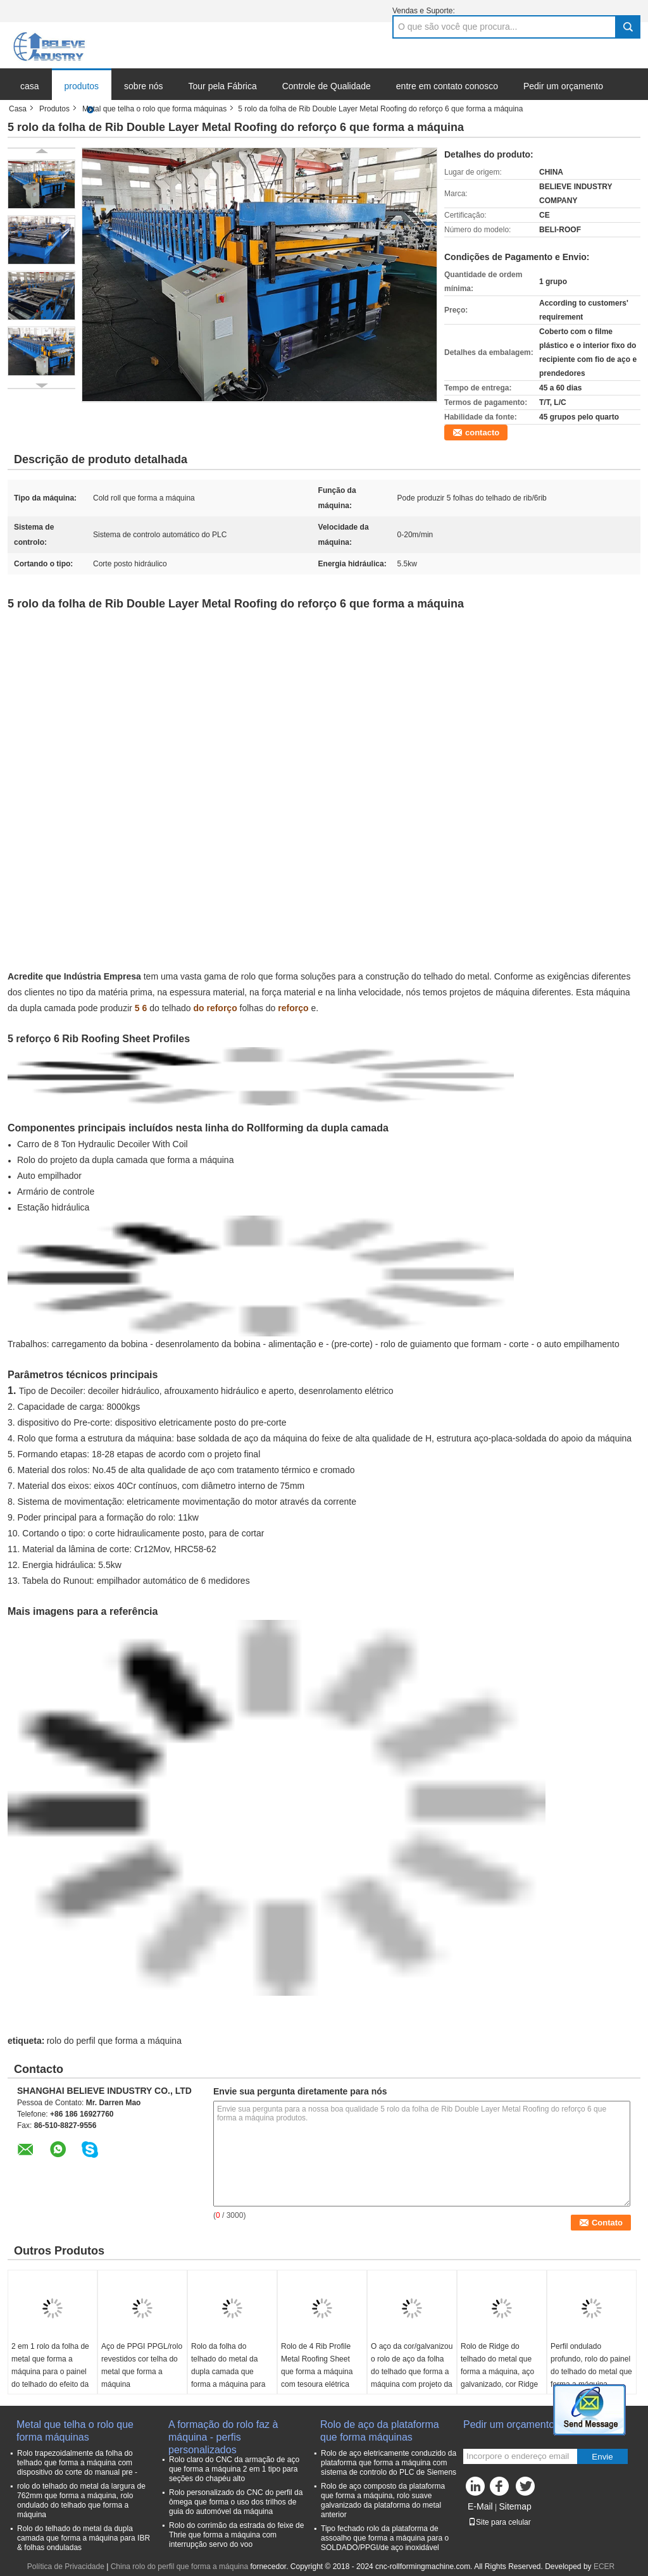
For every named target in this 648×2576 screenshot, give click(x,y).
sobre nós (143, 86)
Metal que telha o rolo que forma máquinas (154, 108)
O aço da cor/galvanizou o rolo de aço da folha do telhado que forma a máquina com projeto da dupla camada (411, 2371)
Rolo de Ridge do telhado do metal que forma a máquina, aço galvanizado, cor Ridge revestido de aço (499, 2371)
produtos (82, 86)
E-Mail (480, 2506)
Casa (18, 108)
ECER (604, 2566)
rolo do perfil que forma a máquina (114, 2041)
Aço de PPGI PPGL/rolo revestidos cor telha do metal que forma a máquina (141, 2365)
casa (29, 86)
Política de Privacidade (65, 2566)
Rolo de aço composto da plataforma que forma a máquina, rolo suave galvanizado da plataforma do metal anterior (383, 2500)
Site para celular (499, 2522)
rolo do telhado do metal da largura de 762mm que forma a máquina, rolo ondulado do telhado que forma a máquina (81, 2500)
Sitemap (515, 2506)
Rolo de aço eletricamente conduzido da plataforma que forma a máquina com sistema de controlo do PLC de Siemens (388, 2463)
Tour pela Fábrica (223, 86)
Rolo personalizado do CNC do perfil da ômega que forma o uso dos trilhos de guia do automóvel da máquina (235, 2502)
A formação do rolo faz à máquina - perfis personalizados (223, 2431)
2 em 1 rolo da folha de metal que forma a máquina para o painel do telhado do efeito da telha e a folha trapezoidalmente (50, 2378)
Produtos (54, 108)
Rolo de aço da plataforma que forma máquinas (379, 2430)
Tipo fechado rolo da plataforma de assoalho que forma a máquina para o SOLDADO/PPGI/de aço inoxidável (385, 2538)
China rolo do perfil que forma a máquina (179, 2566)
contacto (482, 432)
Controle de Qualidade (326, 86)
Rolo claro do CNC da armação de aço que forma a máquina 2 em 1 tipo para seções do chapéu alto (234, 2469)
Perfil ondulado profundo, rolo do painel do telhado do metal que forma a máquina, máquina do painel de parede (591, 2378)
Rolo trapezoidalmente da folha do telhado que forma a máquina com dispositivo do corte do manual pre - (77, 2463)
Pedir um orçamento (563, 86)
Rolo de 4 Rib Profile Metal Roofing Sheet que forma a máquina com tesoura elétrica (316, 2365)
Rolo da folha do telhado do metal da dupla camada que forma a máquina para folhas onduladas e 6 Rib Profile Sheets (228, 2378)
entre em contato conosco (447, 86)
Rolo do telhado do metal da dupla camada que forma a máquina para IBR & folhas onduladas (83, 2538)
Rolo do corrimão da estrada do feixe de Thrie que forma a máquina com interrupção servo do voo (236, 2535)
